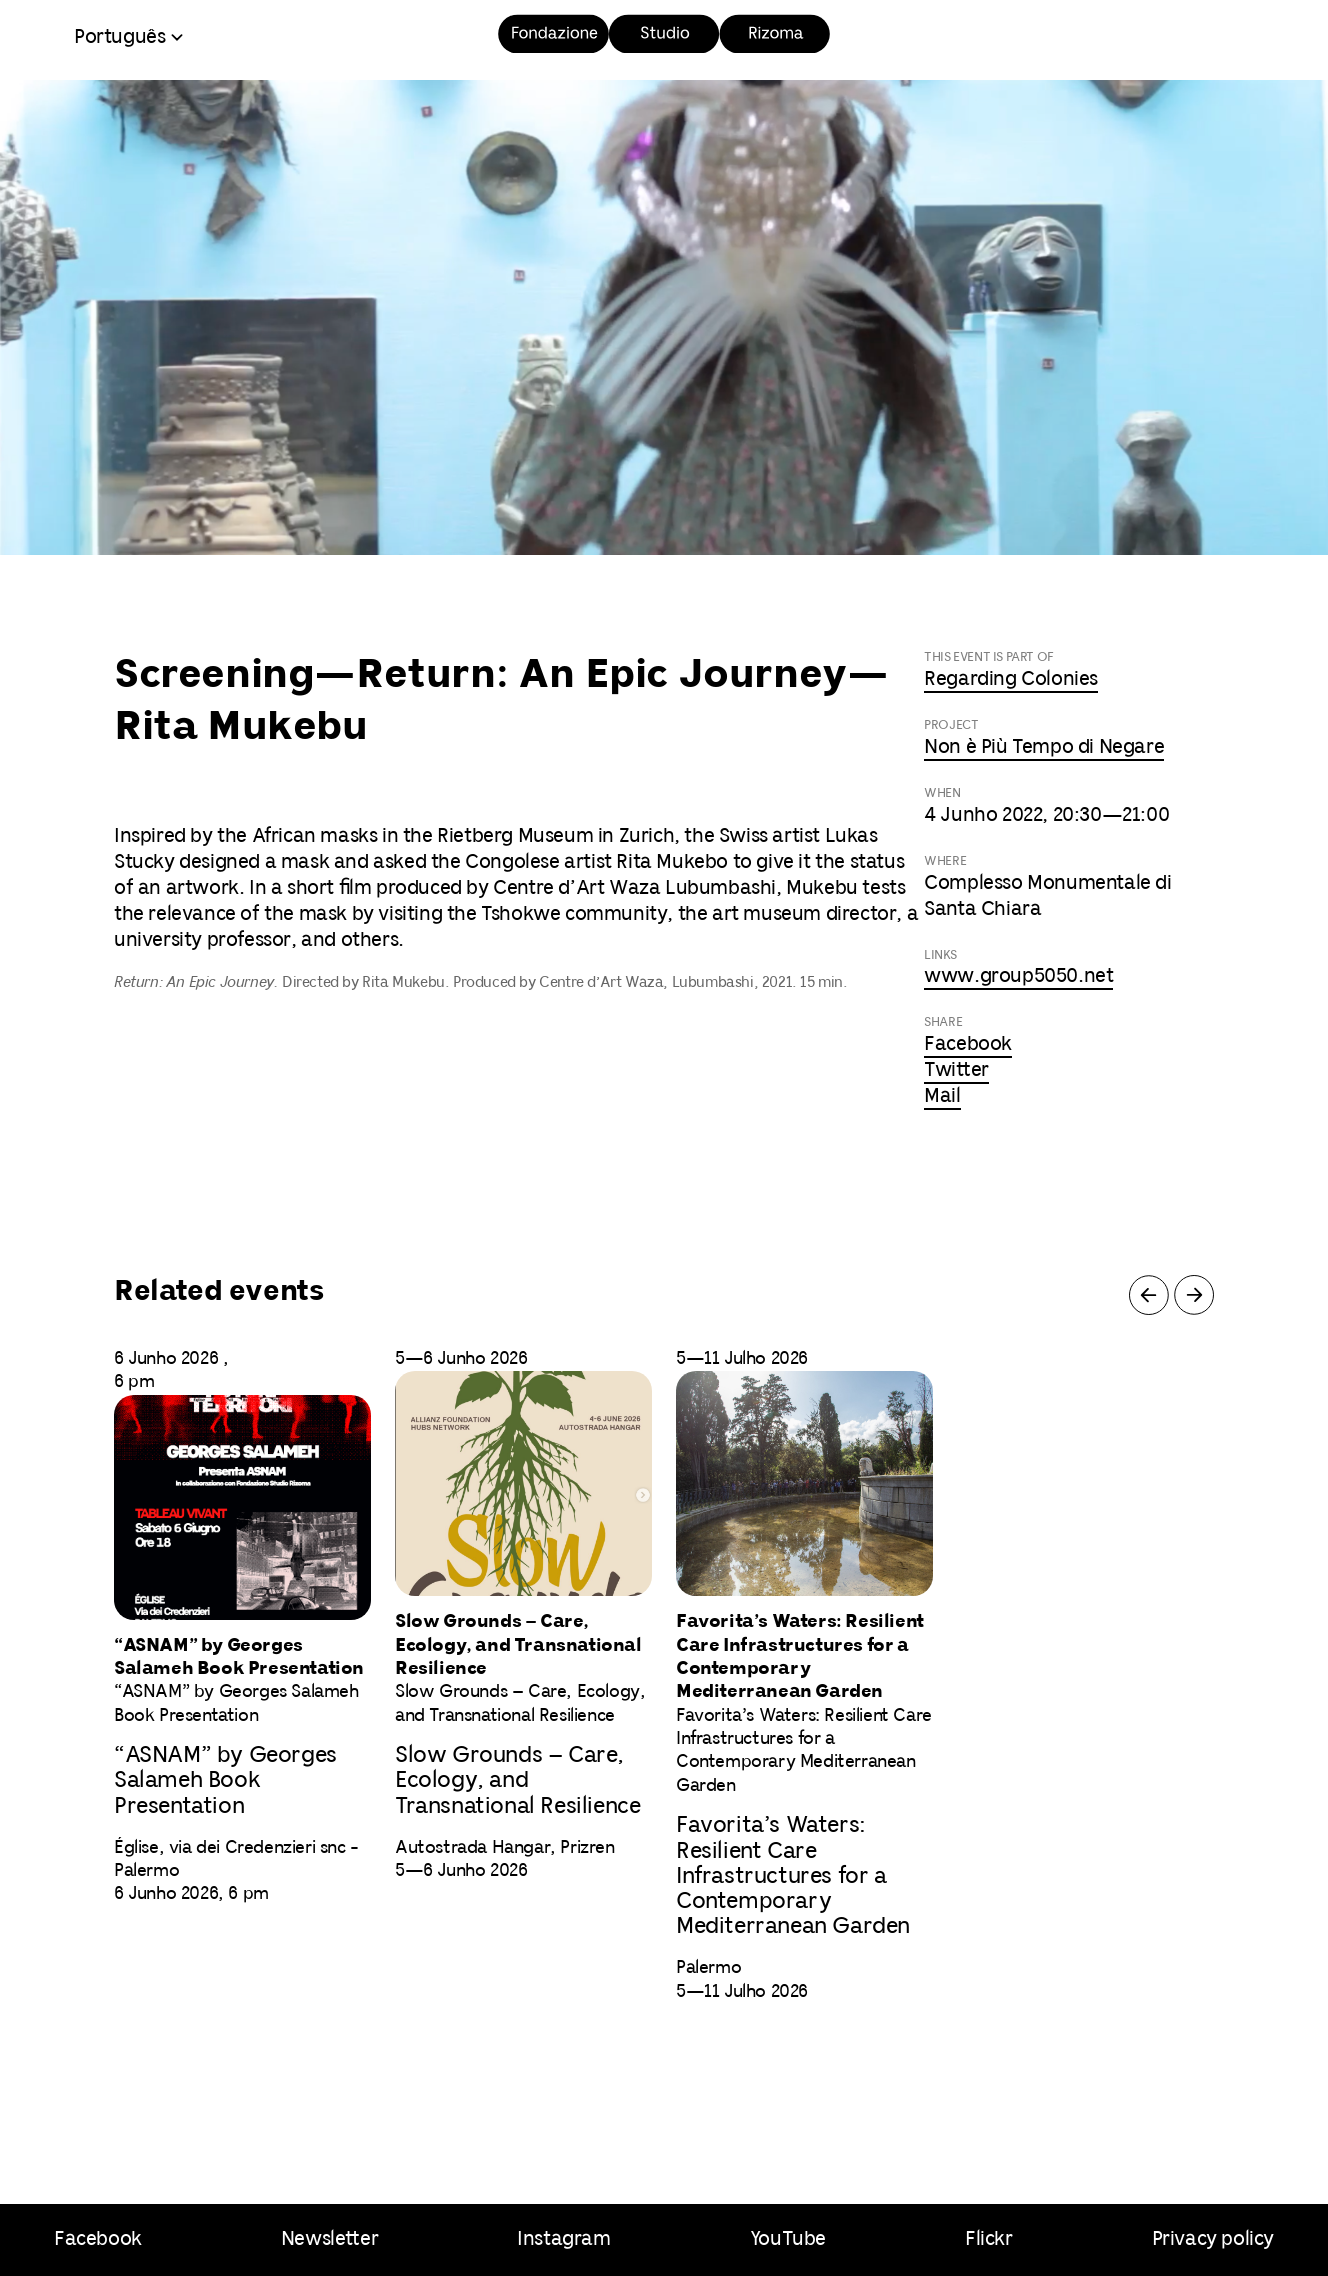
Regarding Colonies (1011, 679)
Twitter (956, 1070)
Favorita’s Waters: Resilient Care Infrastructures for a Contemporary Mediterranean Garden (793, 1876)
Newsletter (329, 2239)
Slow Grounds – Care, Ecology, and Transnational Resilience (517, 1781)
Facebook (968, 1044)
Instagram (563, 2239)
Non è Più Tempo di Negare (1044, 747)
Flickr (989, 2239)
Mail (942, 1096)
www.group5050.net (1018, 976)
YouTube (788, 2239)
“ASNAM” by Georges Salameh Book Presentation (225, 1781)
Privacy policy (1213, 2239)
